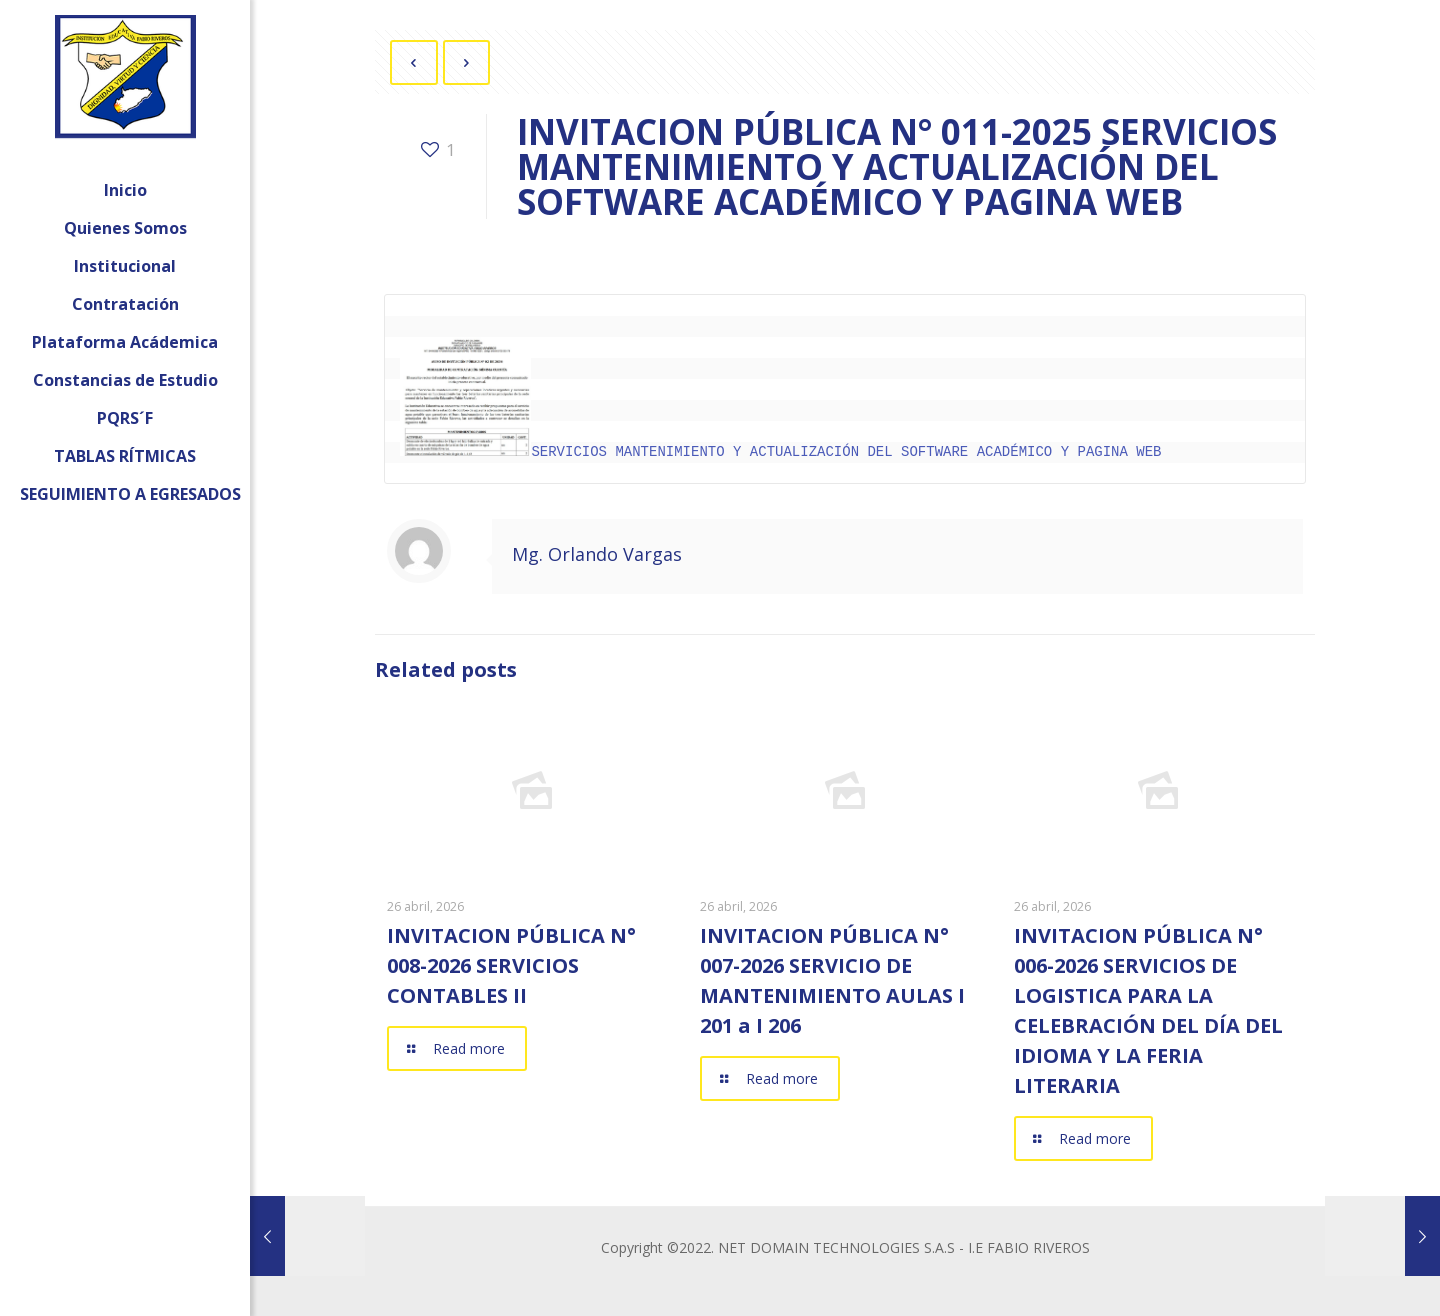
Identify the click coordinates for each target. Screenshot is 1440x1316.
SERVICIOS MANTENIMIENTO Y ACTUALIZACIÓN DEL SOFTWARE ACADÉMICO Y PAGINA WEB (780, 450)
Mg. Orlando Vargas (597, 552)
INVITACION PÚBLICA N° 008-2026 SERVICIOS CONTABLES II (511, 963)
